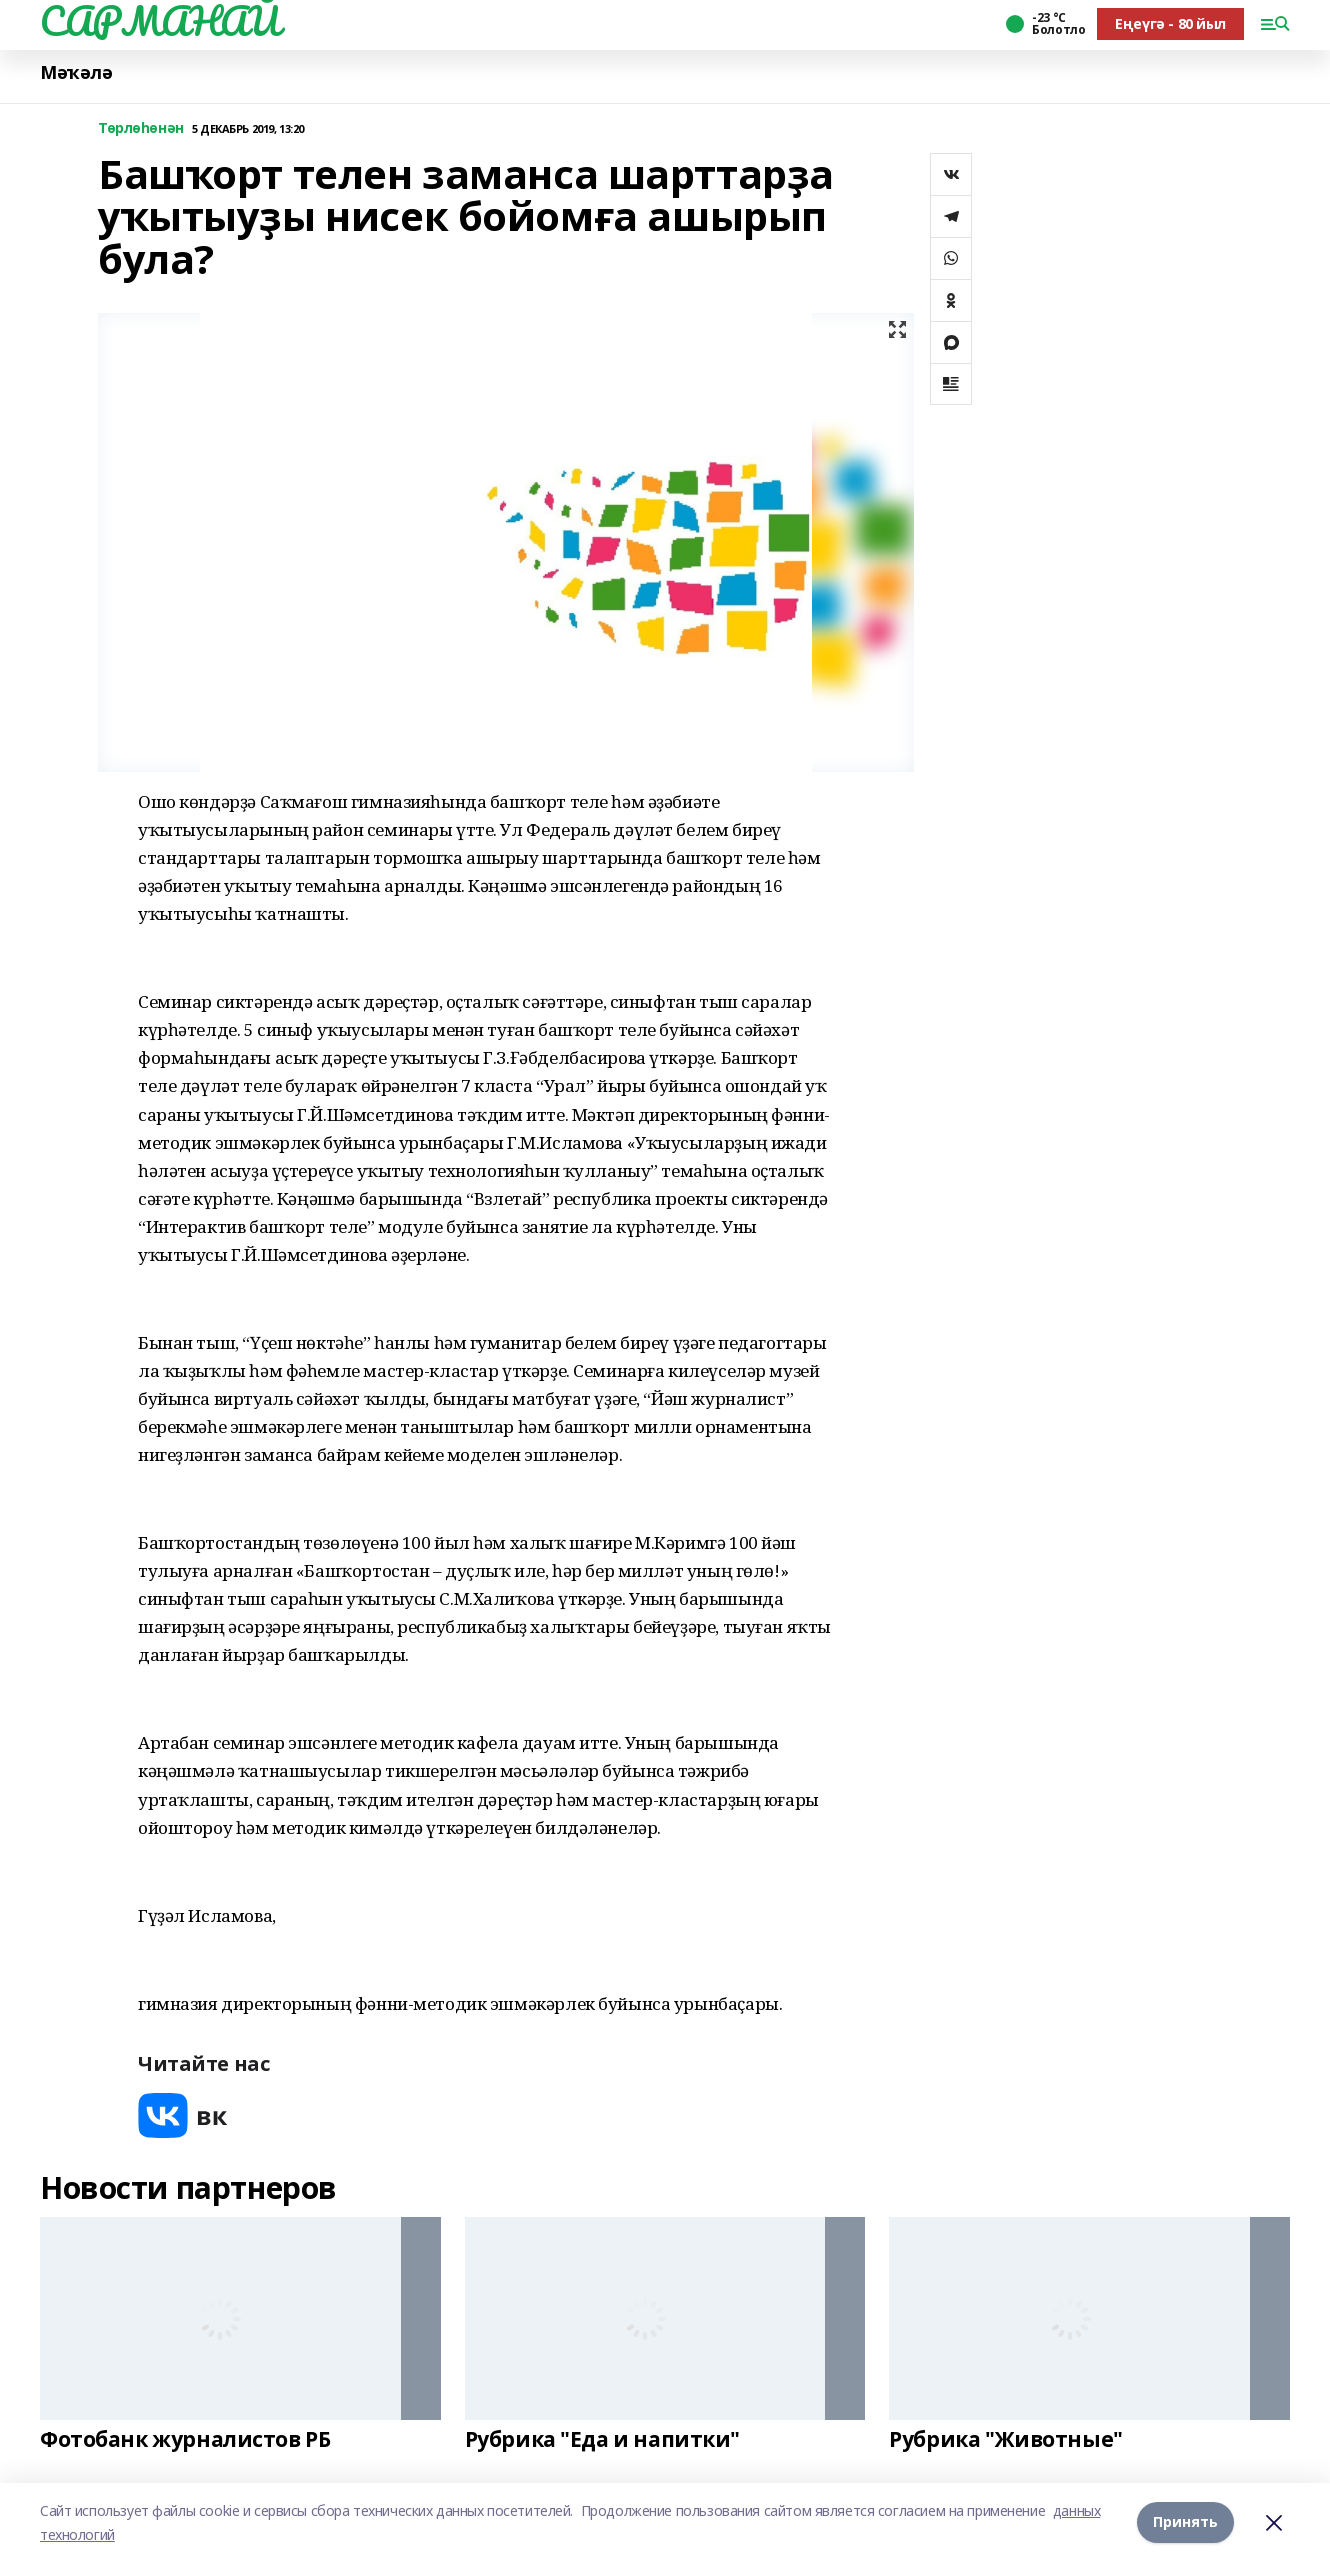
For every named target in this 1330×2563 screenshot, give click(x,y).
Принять (1185, 2522)
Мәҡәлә (76, 72)
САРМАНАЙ (160, 21)
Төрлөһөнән (141, 128)
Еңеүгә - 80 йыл (1170, 23)
